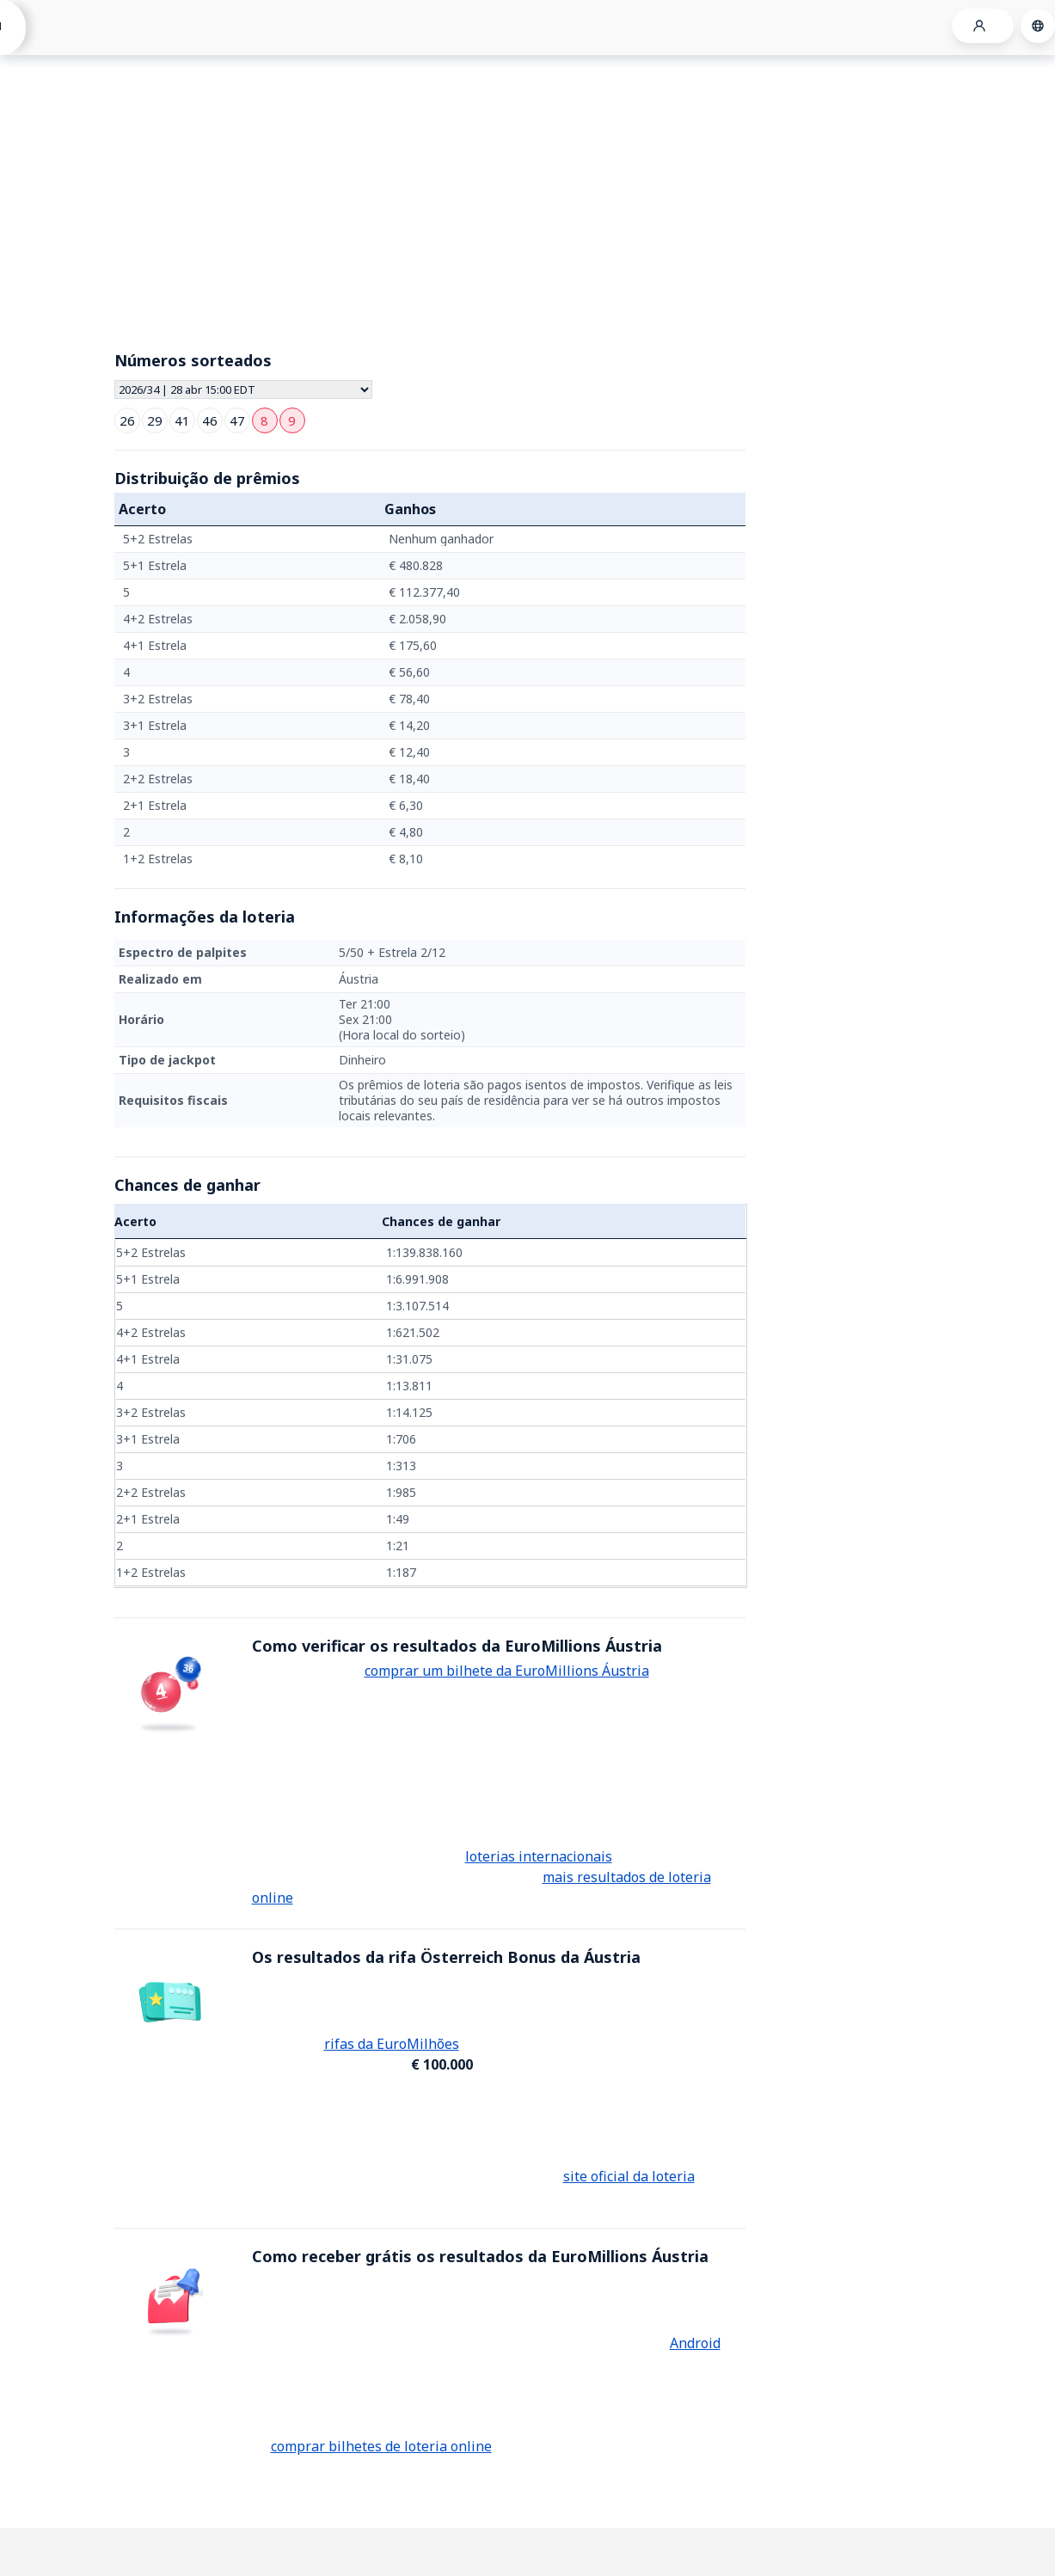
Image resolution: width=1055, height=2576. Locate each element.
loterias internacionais (538, 1856)
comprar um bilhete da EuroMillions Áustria (507, 1670)
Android (695, 2343)
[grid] (429, 699)
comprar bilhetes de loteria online (381, 2446)
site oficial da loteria (629, 2176)
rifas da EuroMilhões (391, 2043)
